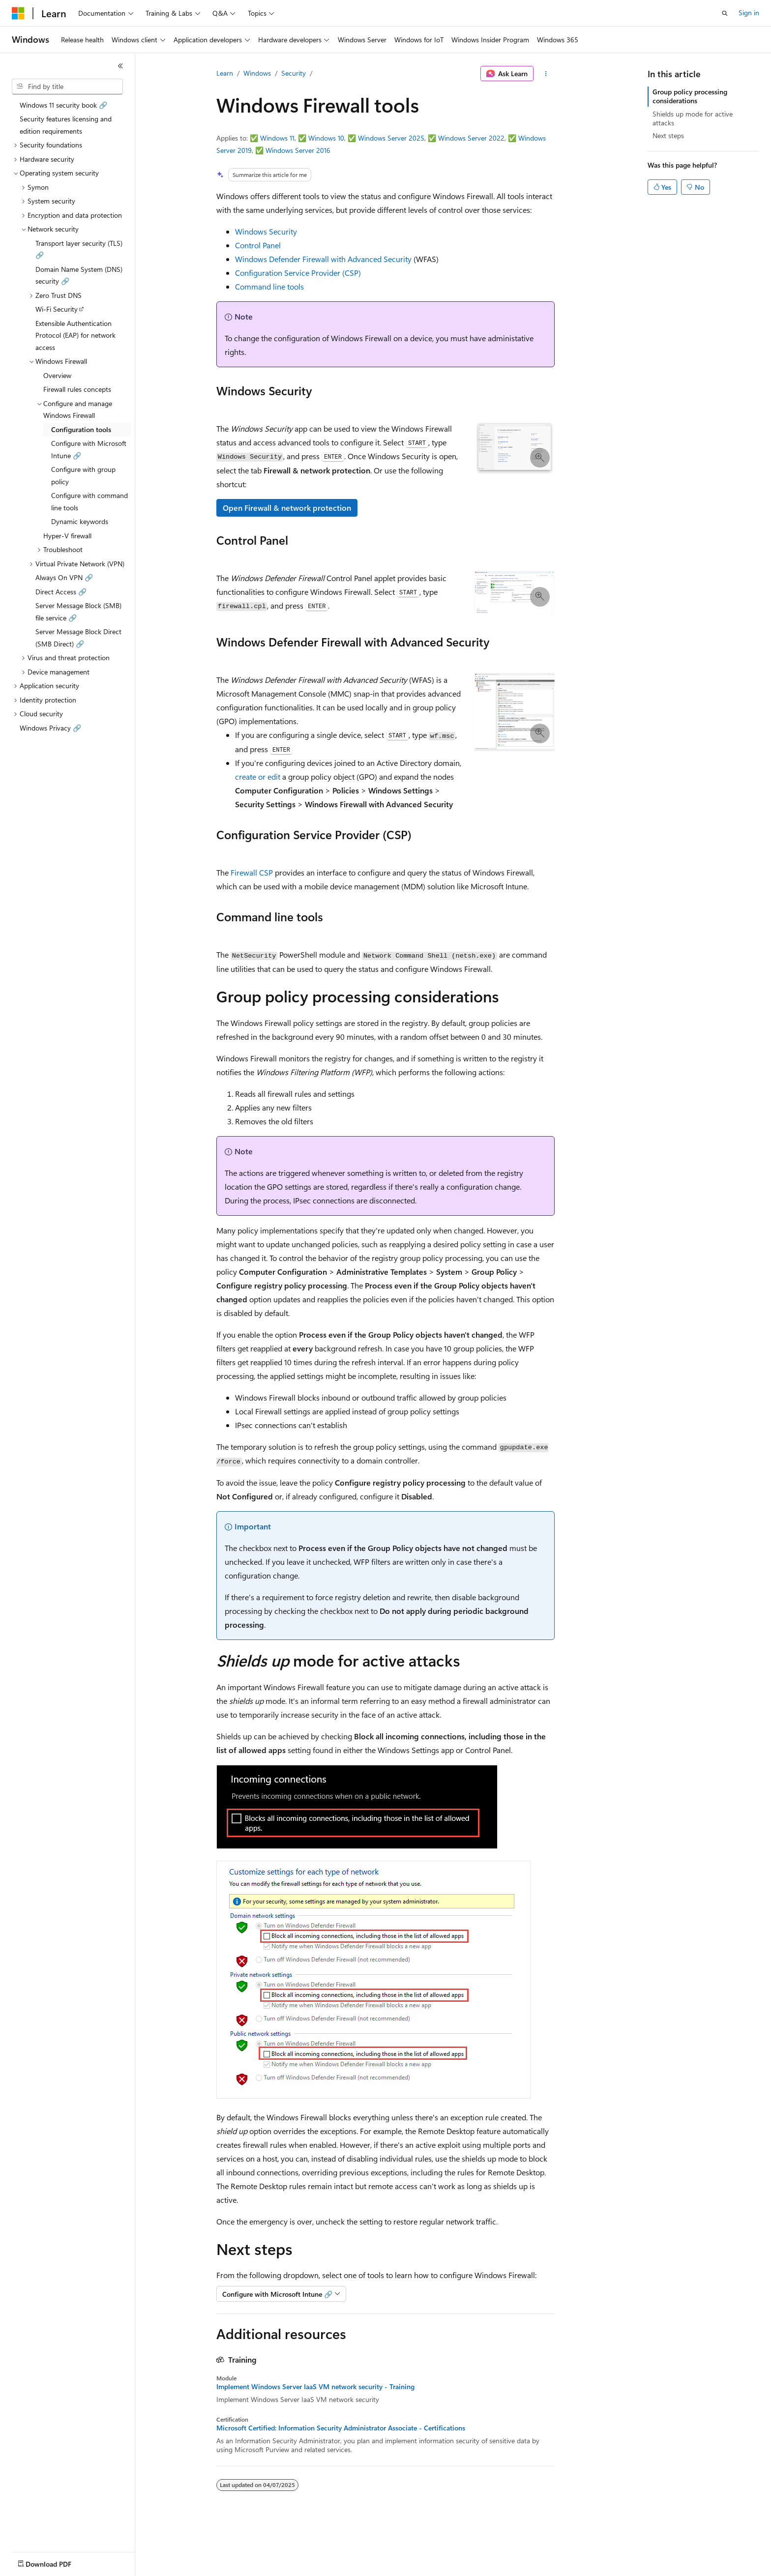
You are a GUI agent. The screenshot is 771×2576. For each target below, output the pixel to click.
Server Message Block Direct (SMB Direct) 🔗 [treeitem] (78, 637)
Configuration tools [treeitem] (81, 429)
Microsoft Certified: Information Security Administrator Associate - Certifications (340, 2428)
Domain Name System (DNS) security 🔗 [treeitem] (78, 275)
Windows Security (266, 231)
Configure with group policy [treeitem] (83, 475)
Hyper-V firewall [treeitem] (67, 535)
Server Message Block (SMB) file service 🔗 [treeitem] (78, 611)
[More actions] (546, 74)
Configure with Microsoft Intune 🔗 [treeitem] (88, 449)
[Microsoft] (18, 13)
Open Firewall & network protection (287, 507)
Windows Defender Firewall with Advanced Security (323, 259)
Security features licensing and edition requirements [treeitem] (66, 125)
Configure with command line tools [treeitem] (89, 501)
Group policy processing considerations (689, 96)
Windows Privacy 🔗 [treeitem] (50, 727)
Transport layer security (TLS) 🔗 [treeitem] (78, 249)
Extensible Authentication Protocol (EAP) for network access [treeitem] (75, 335)
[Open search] (725, 13)
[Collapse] (120, 66)
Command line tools (269, 286)
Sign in (749, 12)
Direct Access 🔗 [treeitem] (61, 591)
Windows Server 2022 (471, 138)
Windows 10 (326, 138)
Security (293, 73)
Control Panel (258, 245)
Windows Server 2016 (298, 150)
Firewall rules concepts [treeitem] (77, 389)
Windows (257, 73)
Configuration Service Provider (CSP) (298, 272)
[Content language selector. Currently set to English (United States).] (57, 2562)
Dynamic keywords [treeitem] (79, 521)
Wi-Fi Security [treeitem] (56, 309)
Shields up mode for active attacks (692, 118)
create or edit (257, 776)
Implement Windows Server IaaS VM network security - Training (315, 2386)
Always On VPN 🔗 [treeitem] (64, 577)
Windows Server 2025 (391, 138)
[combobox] (67, 86)
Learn (224, 73)
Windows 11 (277, 138)
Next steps (668, 135)
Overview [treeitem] (57, 375)
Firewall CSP (252, 872)
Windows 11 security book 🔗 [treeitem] (63, 105)
